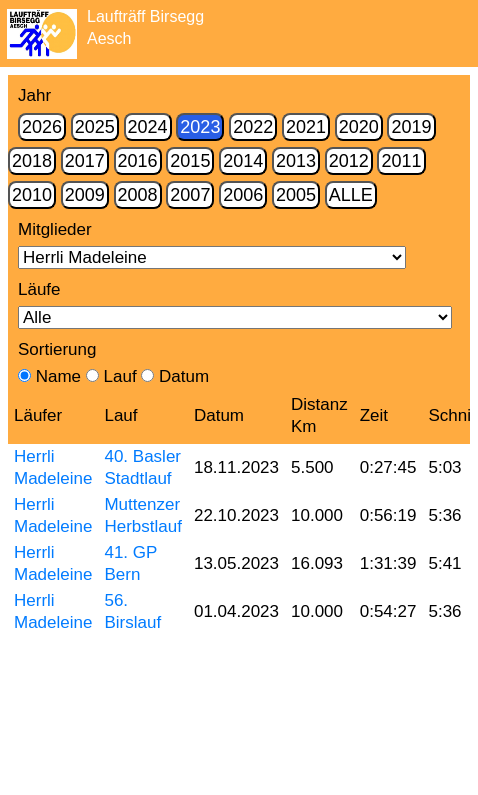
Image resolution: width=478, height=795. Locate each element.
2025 (95, 127)
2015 (190, 161)
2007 (190, 195)
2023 (200, 127)
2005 (296, 195)
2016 (138, 161)
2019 (411, 127)
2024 (148, 127)
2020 (359, 127)
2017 (85, 161)
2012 (349, 161)
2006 (243, 195)
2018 (32, 161)
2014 (243, 161)
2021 (306, 127)
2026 (42, 127)
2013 (296, 161)
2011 (401, 161)
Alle (351, 195)
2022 (253, 127)
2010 (32, 195)
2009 (85, 195)
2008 (138, 195)
